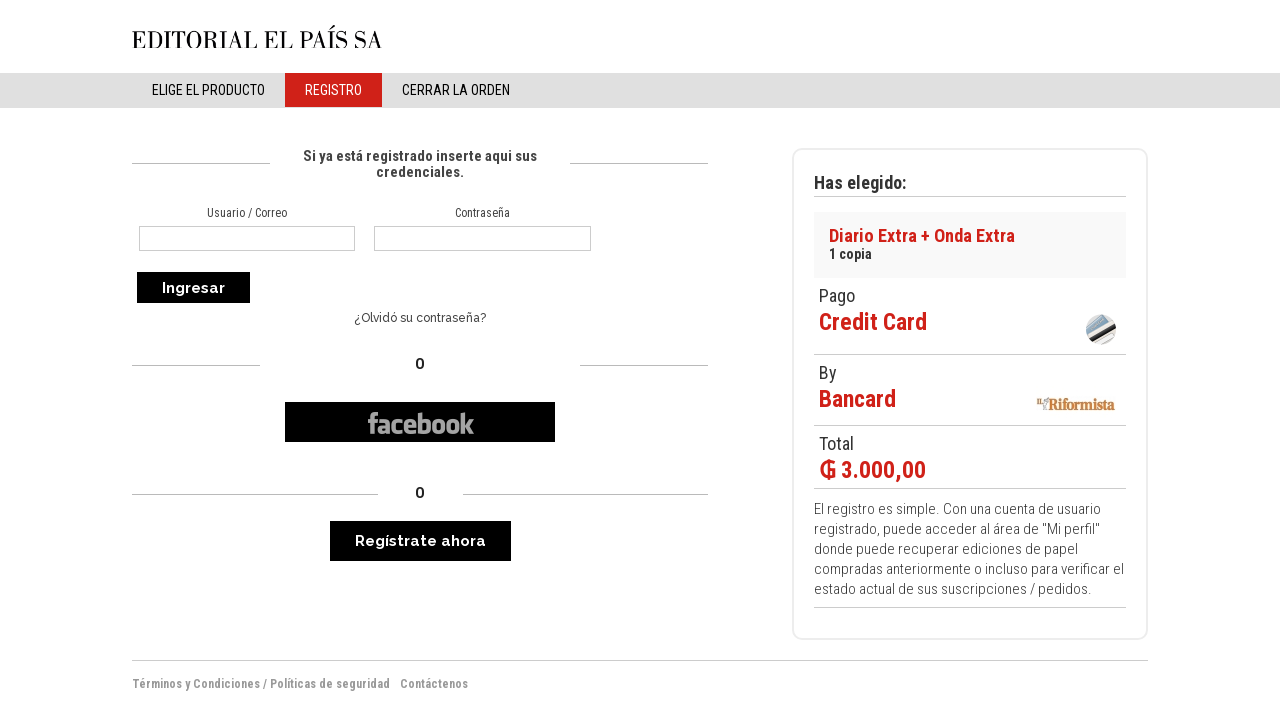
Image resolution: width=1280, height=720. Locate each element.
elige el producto (208, 90)
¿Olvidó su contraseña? (420, 318)
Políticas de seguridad (330, 684)
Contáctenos (434, 684)
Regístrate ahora (420, 541)
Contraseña (482, 213)
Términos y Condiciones (196, 684)
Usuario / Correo (247, 213)
